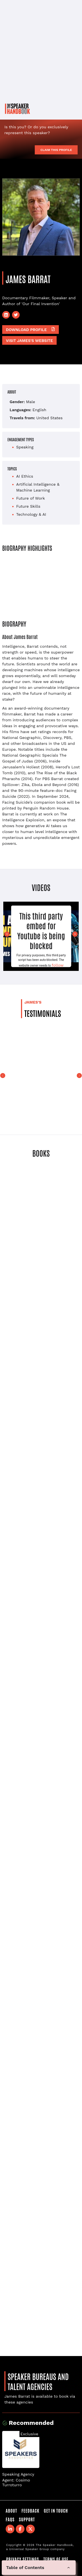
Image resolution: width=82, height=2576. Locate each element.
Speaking (24, 447)
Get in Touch (56, 2510)
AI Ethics (24, 476)
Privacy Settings (22, 2559)
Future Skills (28, 506)
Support (27, 2519)
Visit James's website (29, 340)
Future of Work (30, 498)
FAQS (10, 2519)
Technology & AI (31, 514)
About (11, 2510)
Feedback (30, 2510)
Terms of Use (55, 2559)
